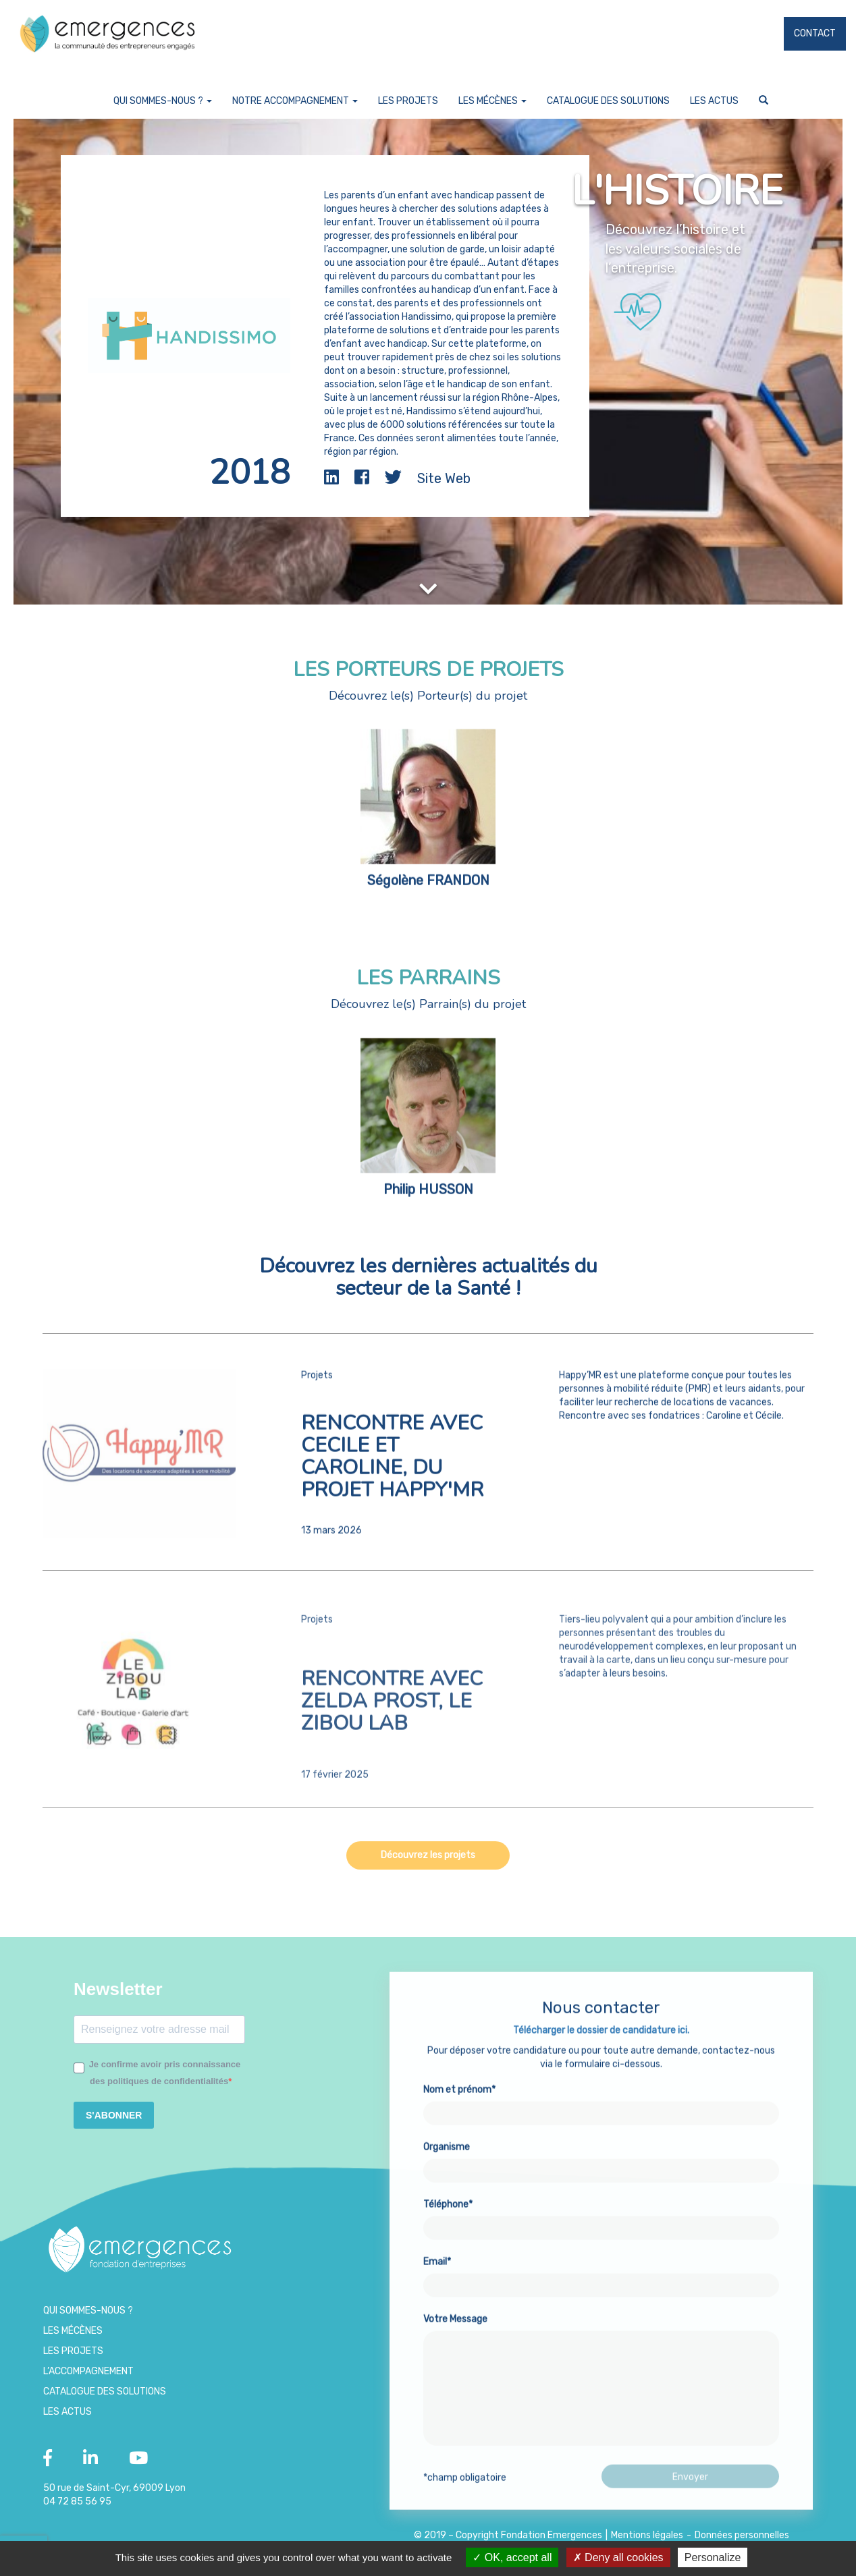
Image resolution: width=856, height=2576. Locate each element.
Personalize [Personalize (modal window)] (713, 2557)
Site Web (444, 478)
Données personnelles (742, 2535)
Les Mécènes (492, 101)
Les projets (408, 101)
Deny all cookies (618, 2557)
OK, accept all (512, 2557)
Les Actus (714, 101)
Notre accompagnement (295, 101)
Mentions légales (647, 2535)
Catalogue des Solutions (608, 101)
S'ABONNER (114, 2115)
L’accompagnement (88, 2371)
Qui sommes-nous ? (162, 101)
